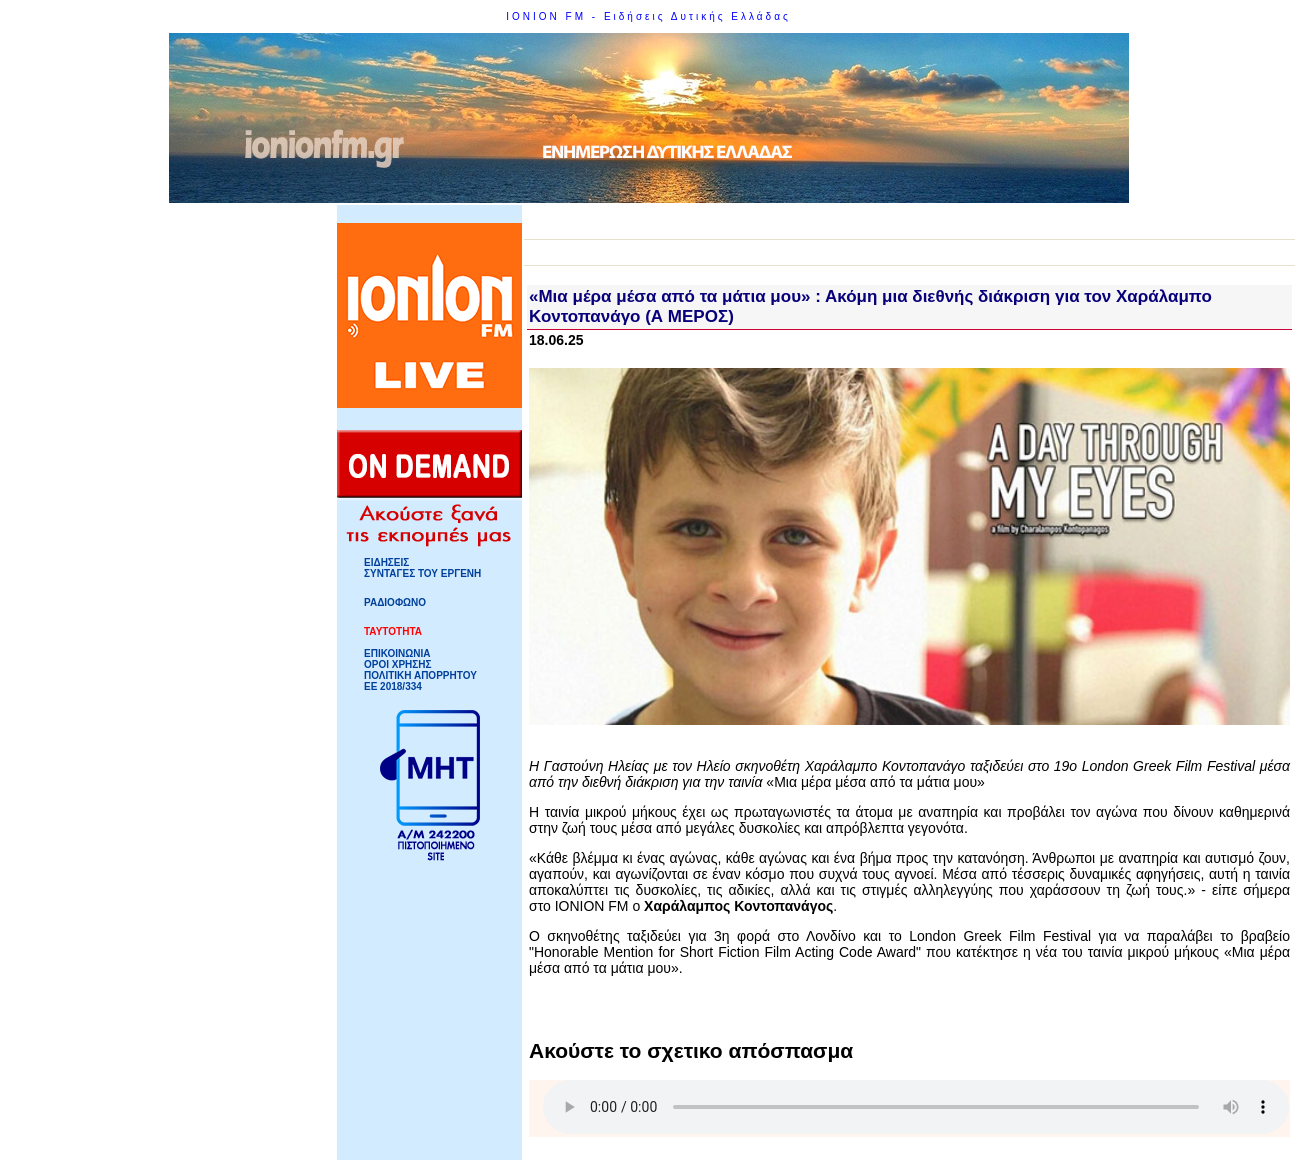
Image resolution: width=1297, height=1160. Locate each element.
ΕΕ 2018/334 (393, 686)
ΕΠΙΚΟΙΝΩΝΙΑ (397, 653)
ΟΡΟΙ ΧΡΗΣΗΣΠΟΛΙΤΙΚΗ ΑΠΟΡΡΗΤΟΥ (420, 670)
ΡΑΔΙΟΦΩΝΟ (395, 602)
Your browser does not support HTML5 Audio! (916, 1107)
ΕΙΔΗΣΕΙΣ (386, 562)
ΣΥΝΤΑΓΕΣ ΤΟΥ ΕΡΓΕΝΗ (422, 573)
